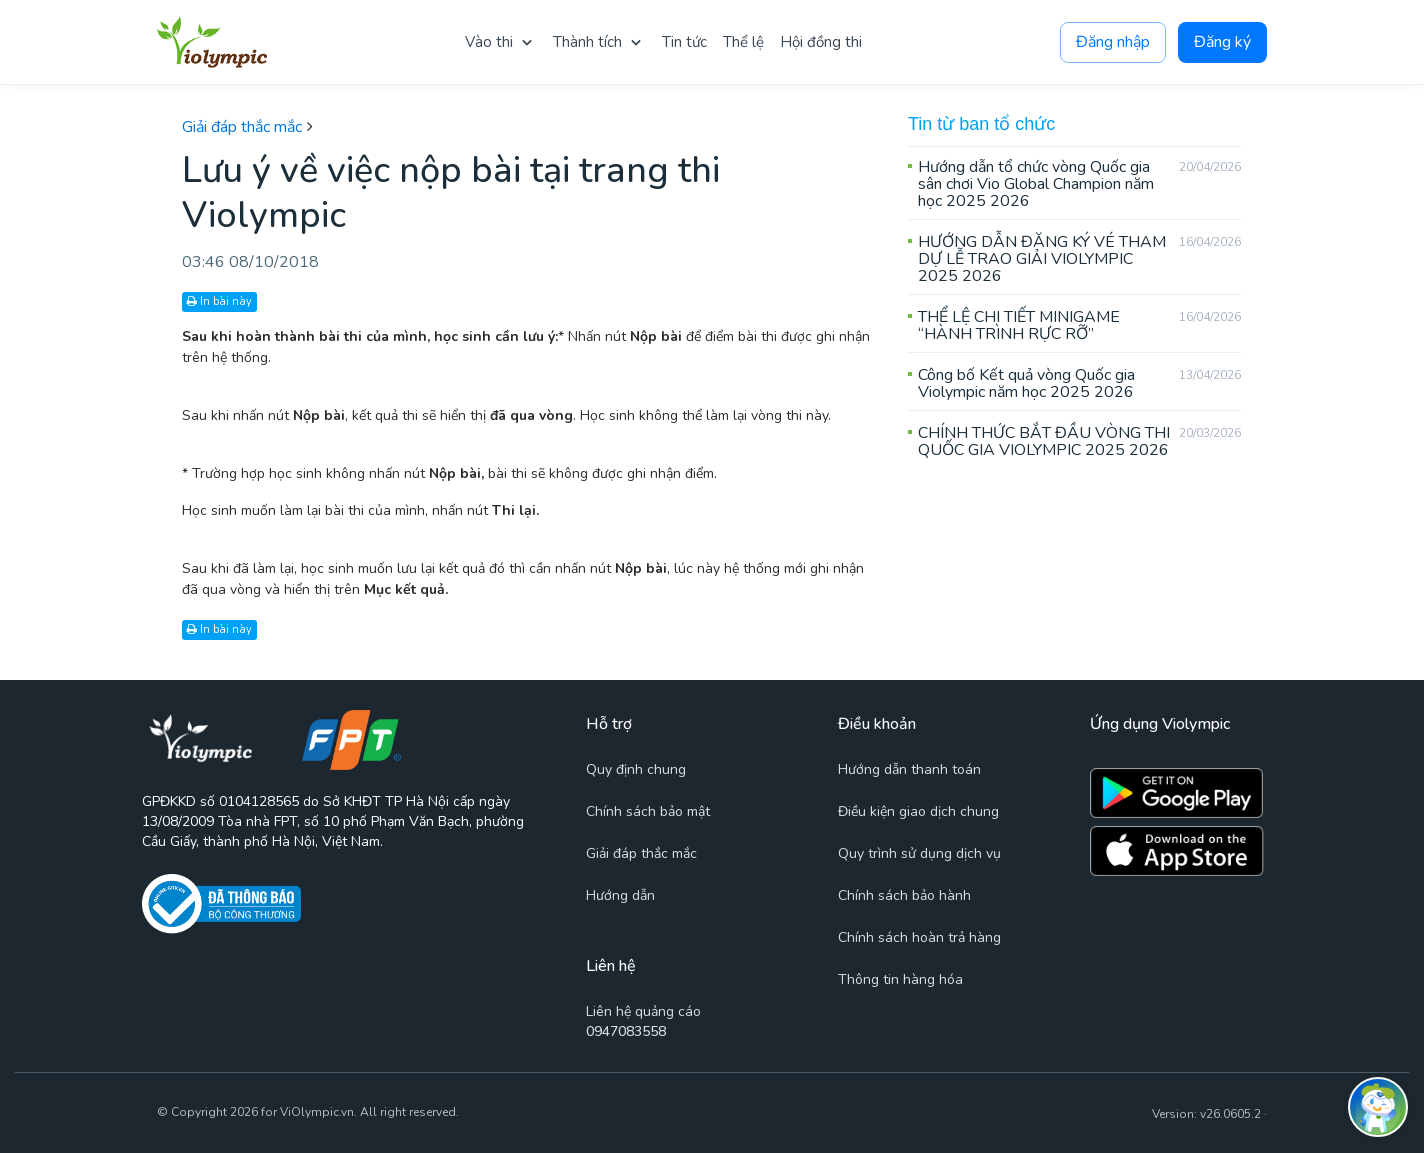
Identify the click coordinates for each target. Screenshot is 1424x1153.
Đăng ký (1222, 42)
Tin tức (684, 42)
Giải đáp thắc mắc (242, 127)
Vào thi (489, 42)
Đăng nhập (1113, 42)
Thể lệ (743, 42)
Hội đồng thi (821, 42)
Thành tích (587, 42)
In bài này (219, 301)
